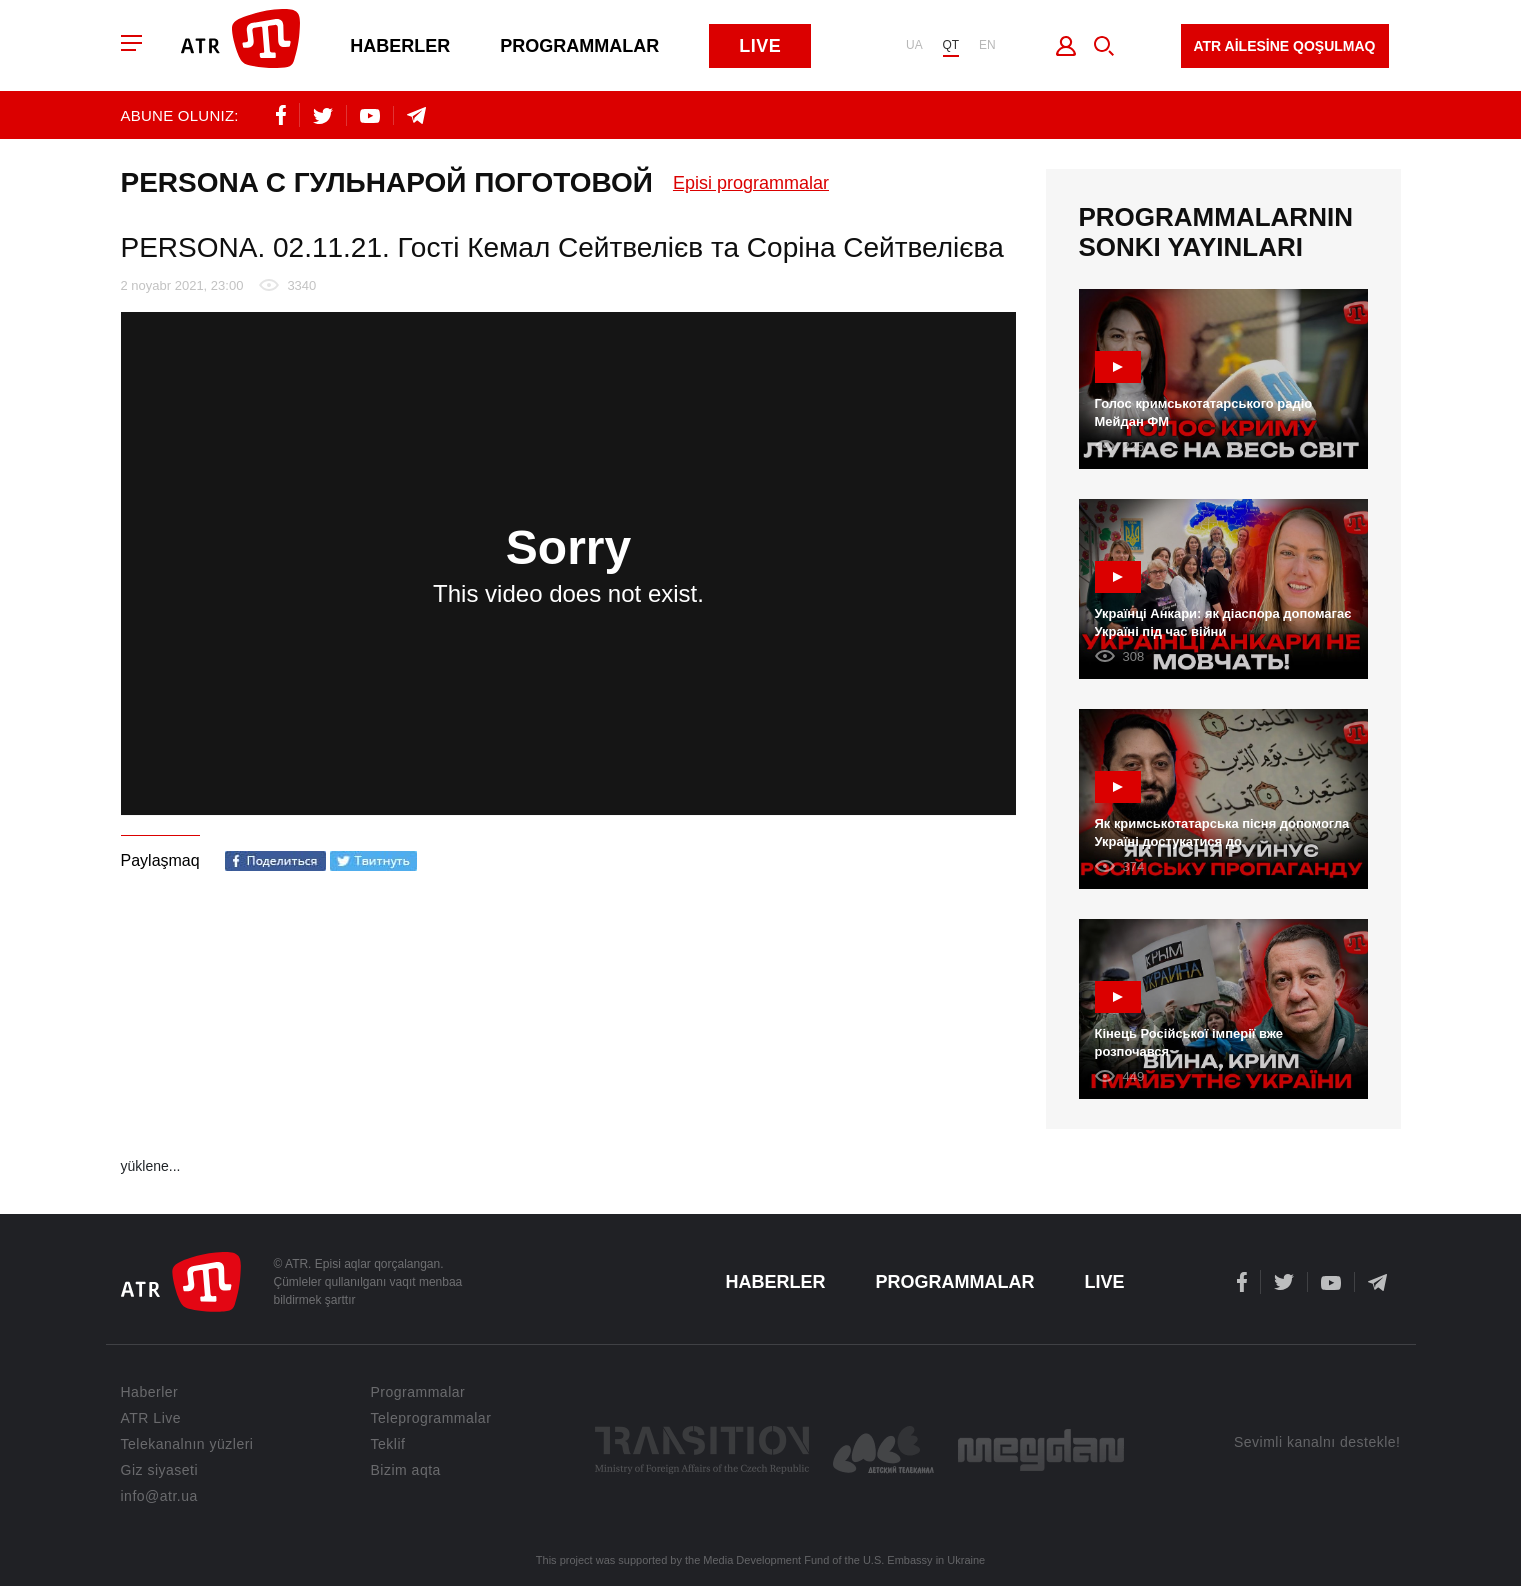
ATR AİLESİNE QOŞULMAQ (1285, 46)
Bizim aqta (406, 1470)
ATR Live (151, 1418)
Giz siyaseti (160, 1470)
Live (762, 46)
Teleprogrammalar (431, 1418)
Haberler (402, 46)
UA (913, 46)
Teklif (388, 1444)
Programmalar (581, 46)
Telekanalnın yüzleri (187, 1444)
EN (987, 46)
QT (950, 46)
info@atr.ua (159, 1496)
